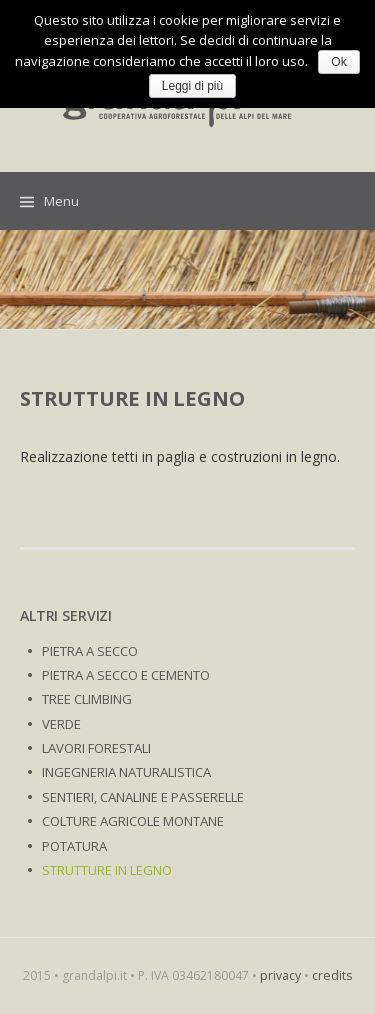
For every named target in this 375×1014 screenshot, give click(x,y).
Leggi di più (192, 86)
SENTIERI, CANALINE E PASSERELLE (143, 797)
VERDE (61, 724)
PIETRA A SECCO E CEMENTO (126, 675)
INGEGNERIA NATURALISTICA (126, 772)
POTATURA (74, 846)
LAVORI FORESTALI (96, 748)
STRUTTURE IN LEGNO (107, 870)
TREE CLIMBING (87, 699)
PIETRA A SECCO (90, 651)
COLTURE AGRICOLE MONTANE (133, 821)
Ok (338, 62)
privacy (280, 975)
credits (332, 975)
